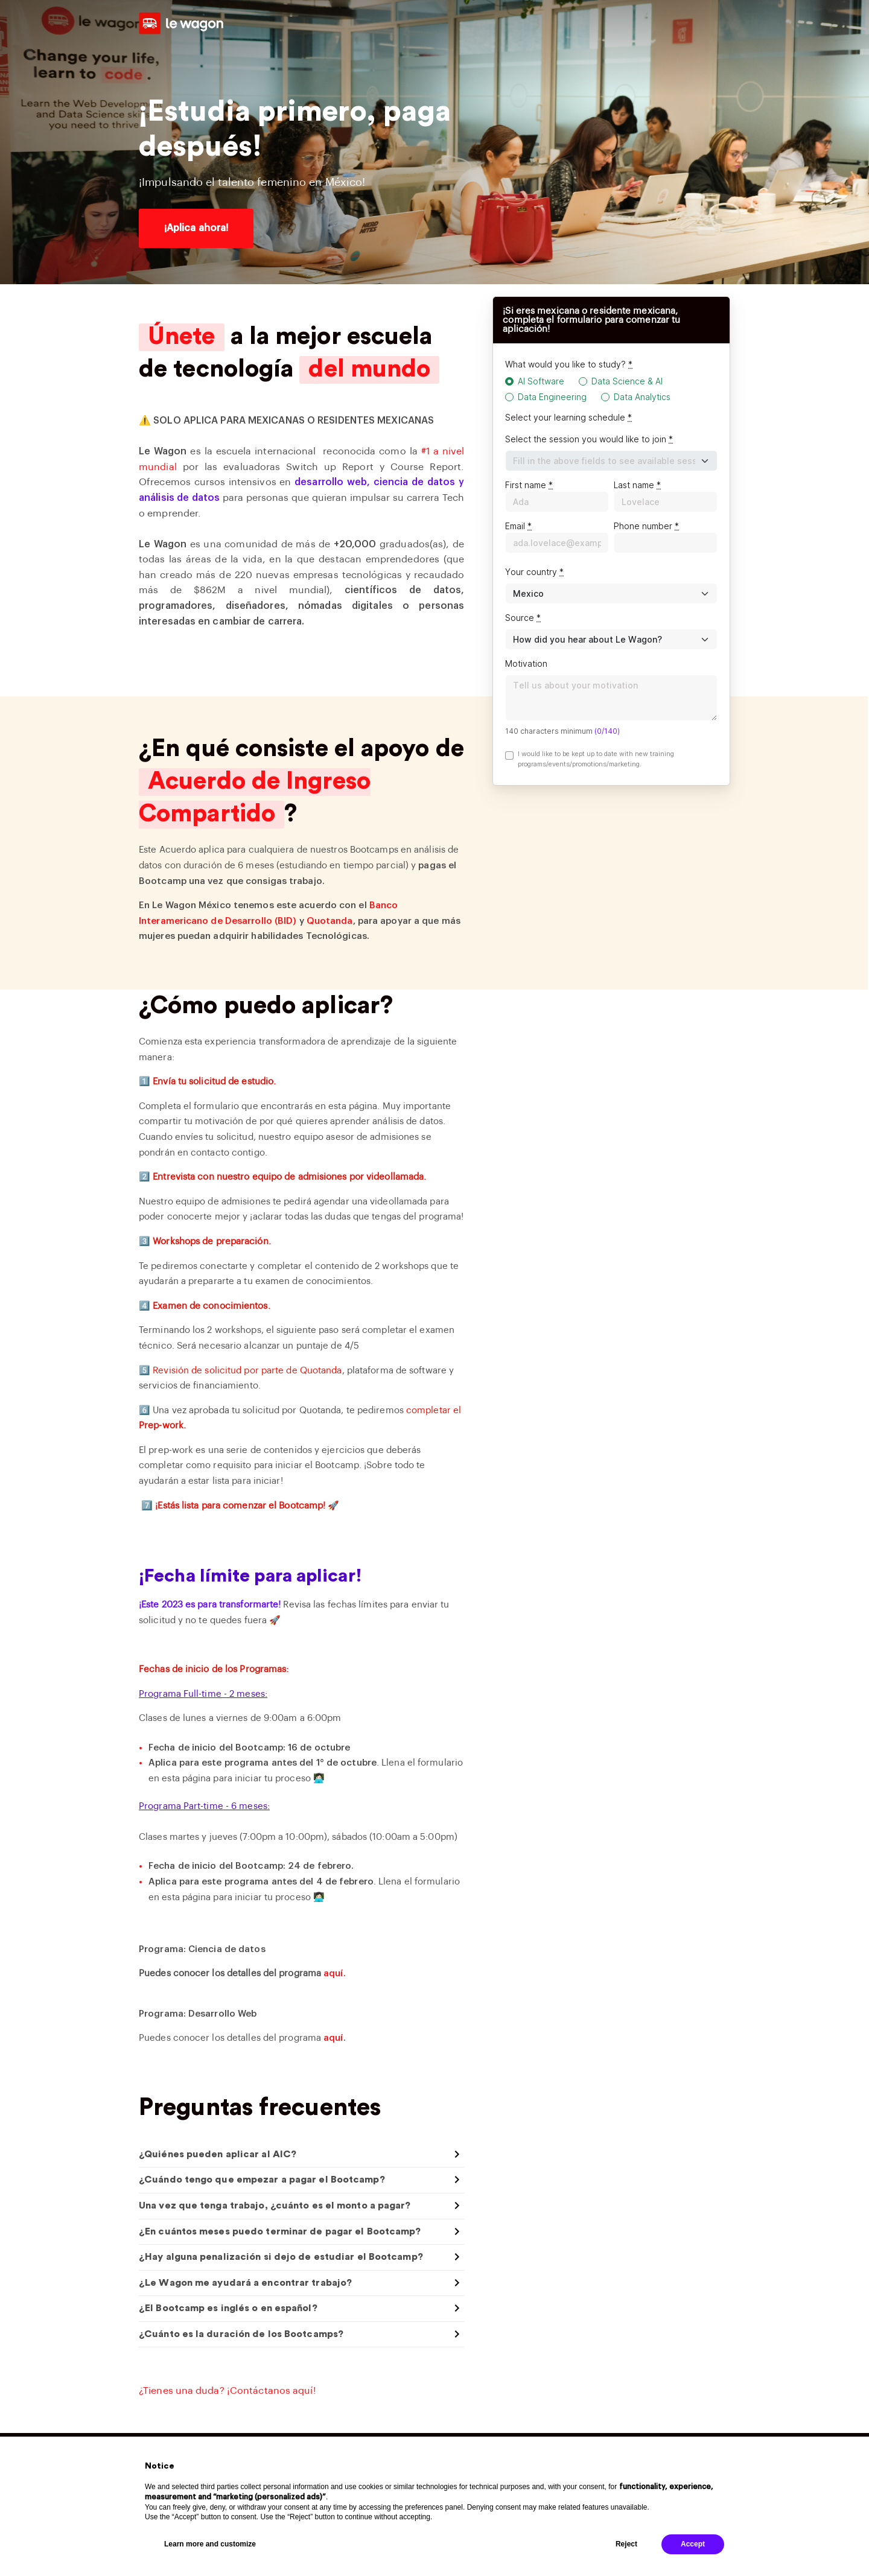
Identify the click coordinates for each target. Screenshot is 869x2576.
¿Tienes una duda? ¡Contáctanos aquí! (227, 2391)
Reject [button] (626, 2544)
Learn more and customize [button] (210, 2544)
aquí (333, 2038)
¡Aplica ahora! (196, 228)
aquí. (334, 1973)
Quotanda (330, 921)
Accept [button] (693, 2544)
